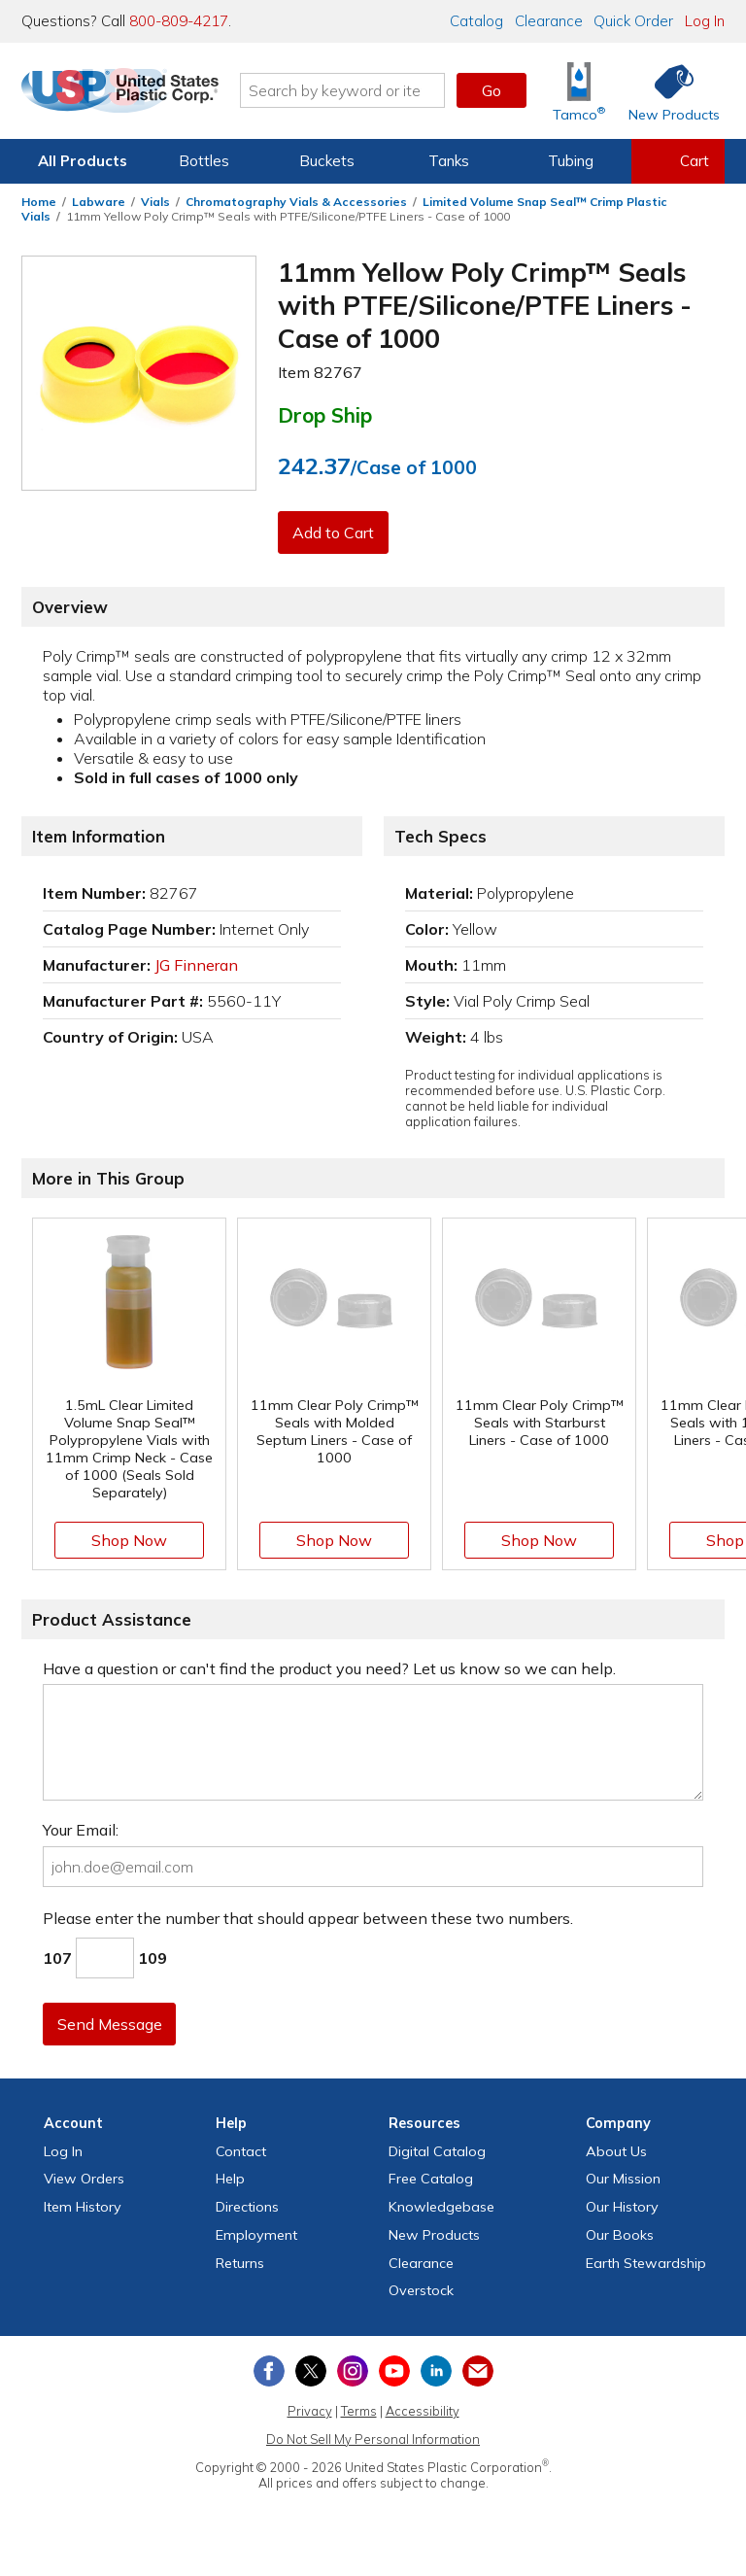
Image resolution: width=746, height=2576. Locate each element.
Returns (240, 2263)
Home (38, 201)
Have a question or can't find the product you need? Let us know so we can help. (329, 1668)
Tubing (570, 161)
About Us (616, 2151)
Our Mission (623, 2178)
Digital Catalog (437, 2151)
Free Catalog (431, 2178)
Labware (98, 201)
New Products (434, 2235)
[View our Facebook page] (269, 2371)
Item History (82, 2206)
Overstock (421, 2290)
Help (230, 2178)
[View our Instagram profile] (352, 2371)
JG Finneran (196, 965)
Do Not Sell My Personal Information (373, 2439)
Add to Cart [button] (335, 532)
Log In (705, 21)
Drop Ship (325, 415)
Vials (155, 201)
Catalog (476, 21)
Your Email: (81, 1829)
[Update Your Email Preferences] (477, 2371)
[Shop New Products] (667, 90)
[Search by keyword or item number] (358, 90)
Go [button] (491, 90)
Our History (622, 2206)
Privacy (310, 2411)
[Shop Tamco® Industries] (579, 90)
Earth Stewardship (646, 2263)
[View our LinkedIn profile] (436, 2371)
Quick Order (633, 21)
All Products (82, 161)
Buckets (327, 161)
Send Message (111, 2024)
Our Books (620, 2235)
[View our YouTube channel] (394, 2371)
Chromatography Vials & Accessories (296, 201)
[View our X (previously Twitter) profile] (310, 2371)
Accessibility (422, 2411)
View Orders (84, 2178)
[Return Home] (136, 94)
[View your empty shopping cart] (678, 161)
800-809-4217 (178, 21)
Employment (256, 2235)
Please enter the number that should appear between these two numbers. (308, 1918)
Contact (241, 2151)
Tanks (448, 161)
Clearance (549, 21)
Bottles (204, 161)
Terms (359, 2411)
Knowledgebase (441, 2206)
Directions (247, 2206)
